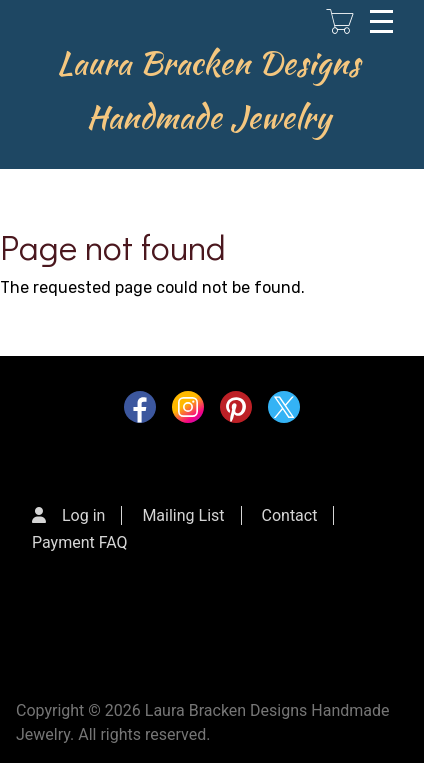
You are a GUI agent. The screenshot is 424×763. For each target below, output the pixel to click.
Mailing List (183, 515)
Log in (83, 515)
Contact (290, 515)
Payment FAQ (80, 542)
